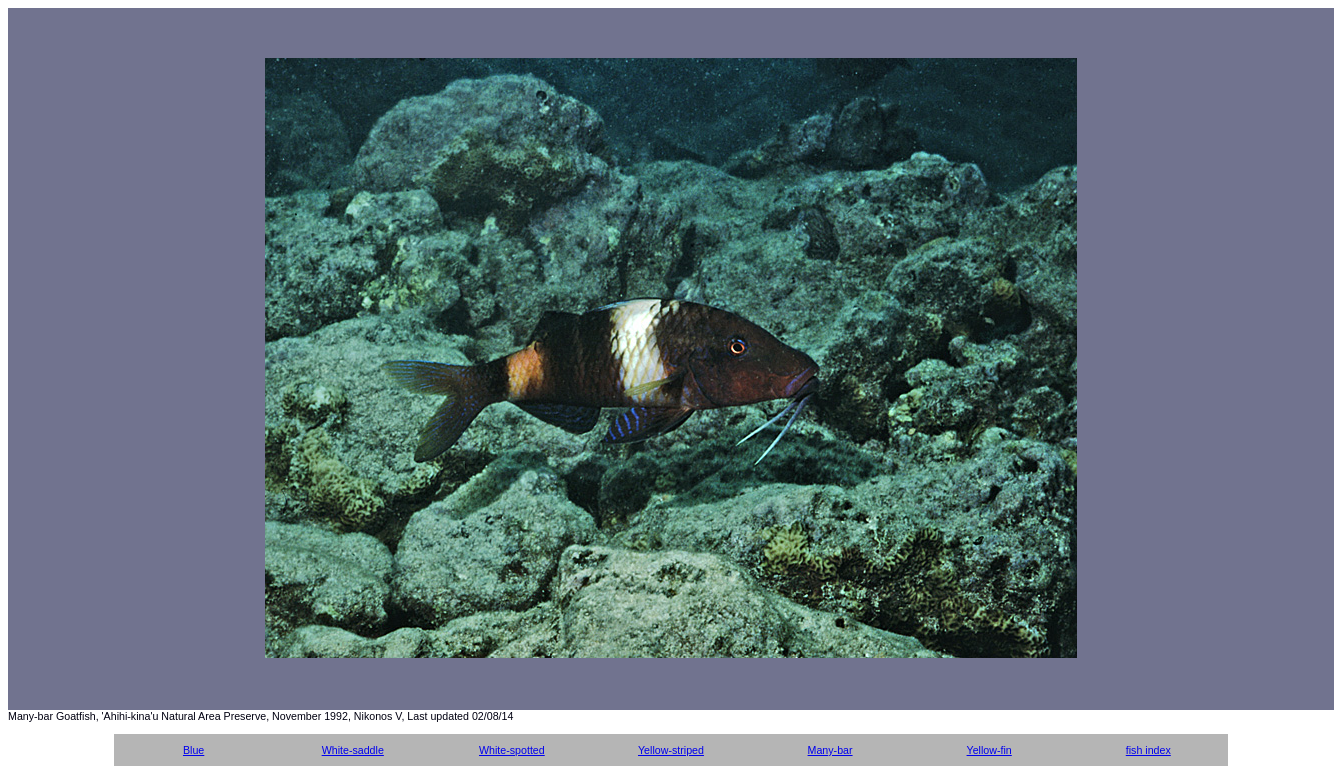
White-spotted (512, 750)
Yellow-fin (989, 750)
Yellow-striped (671, 750)
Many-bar (830, 750)
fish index (1148, 750)
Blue (193, 750)
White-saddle (353, 750)
